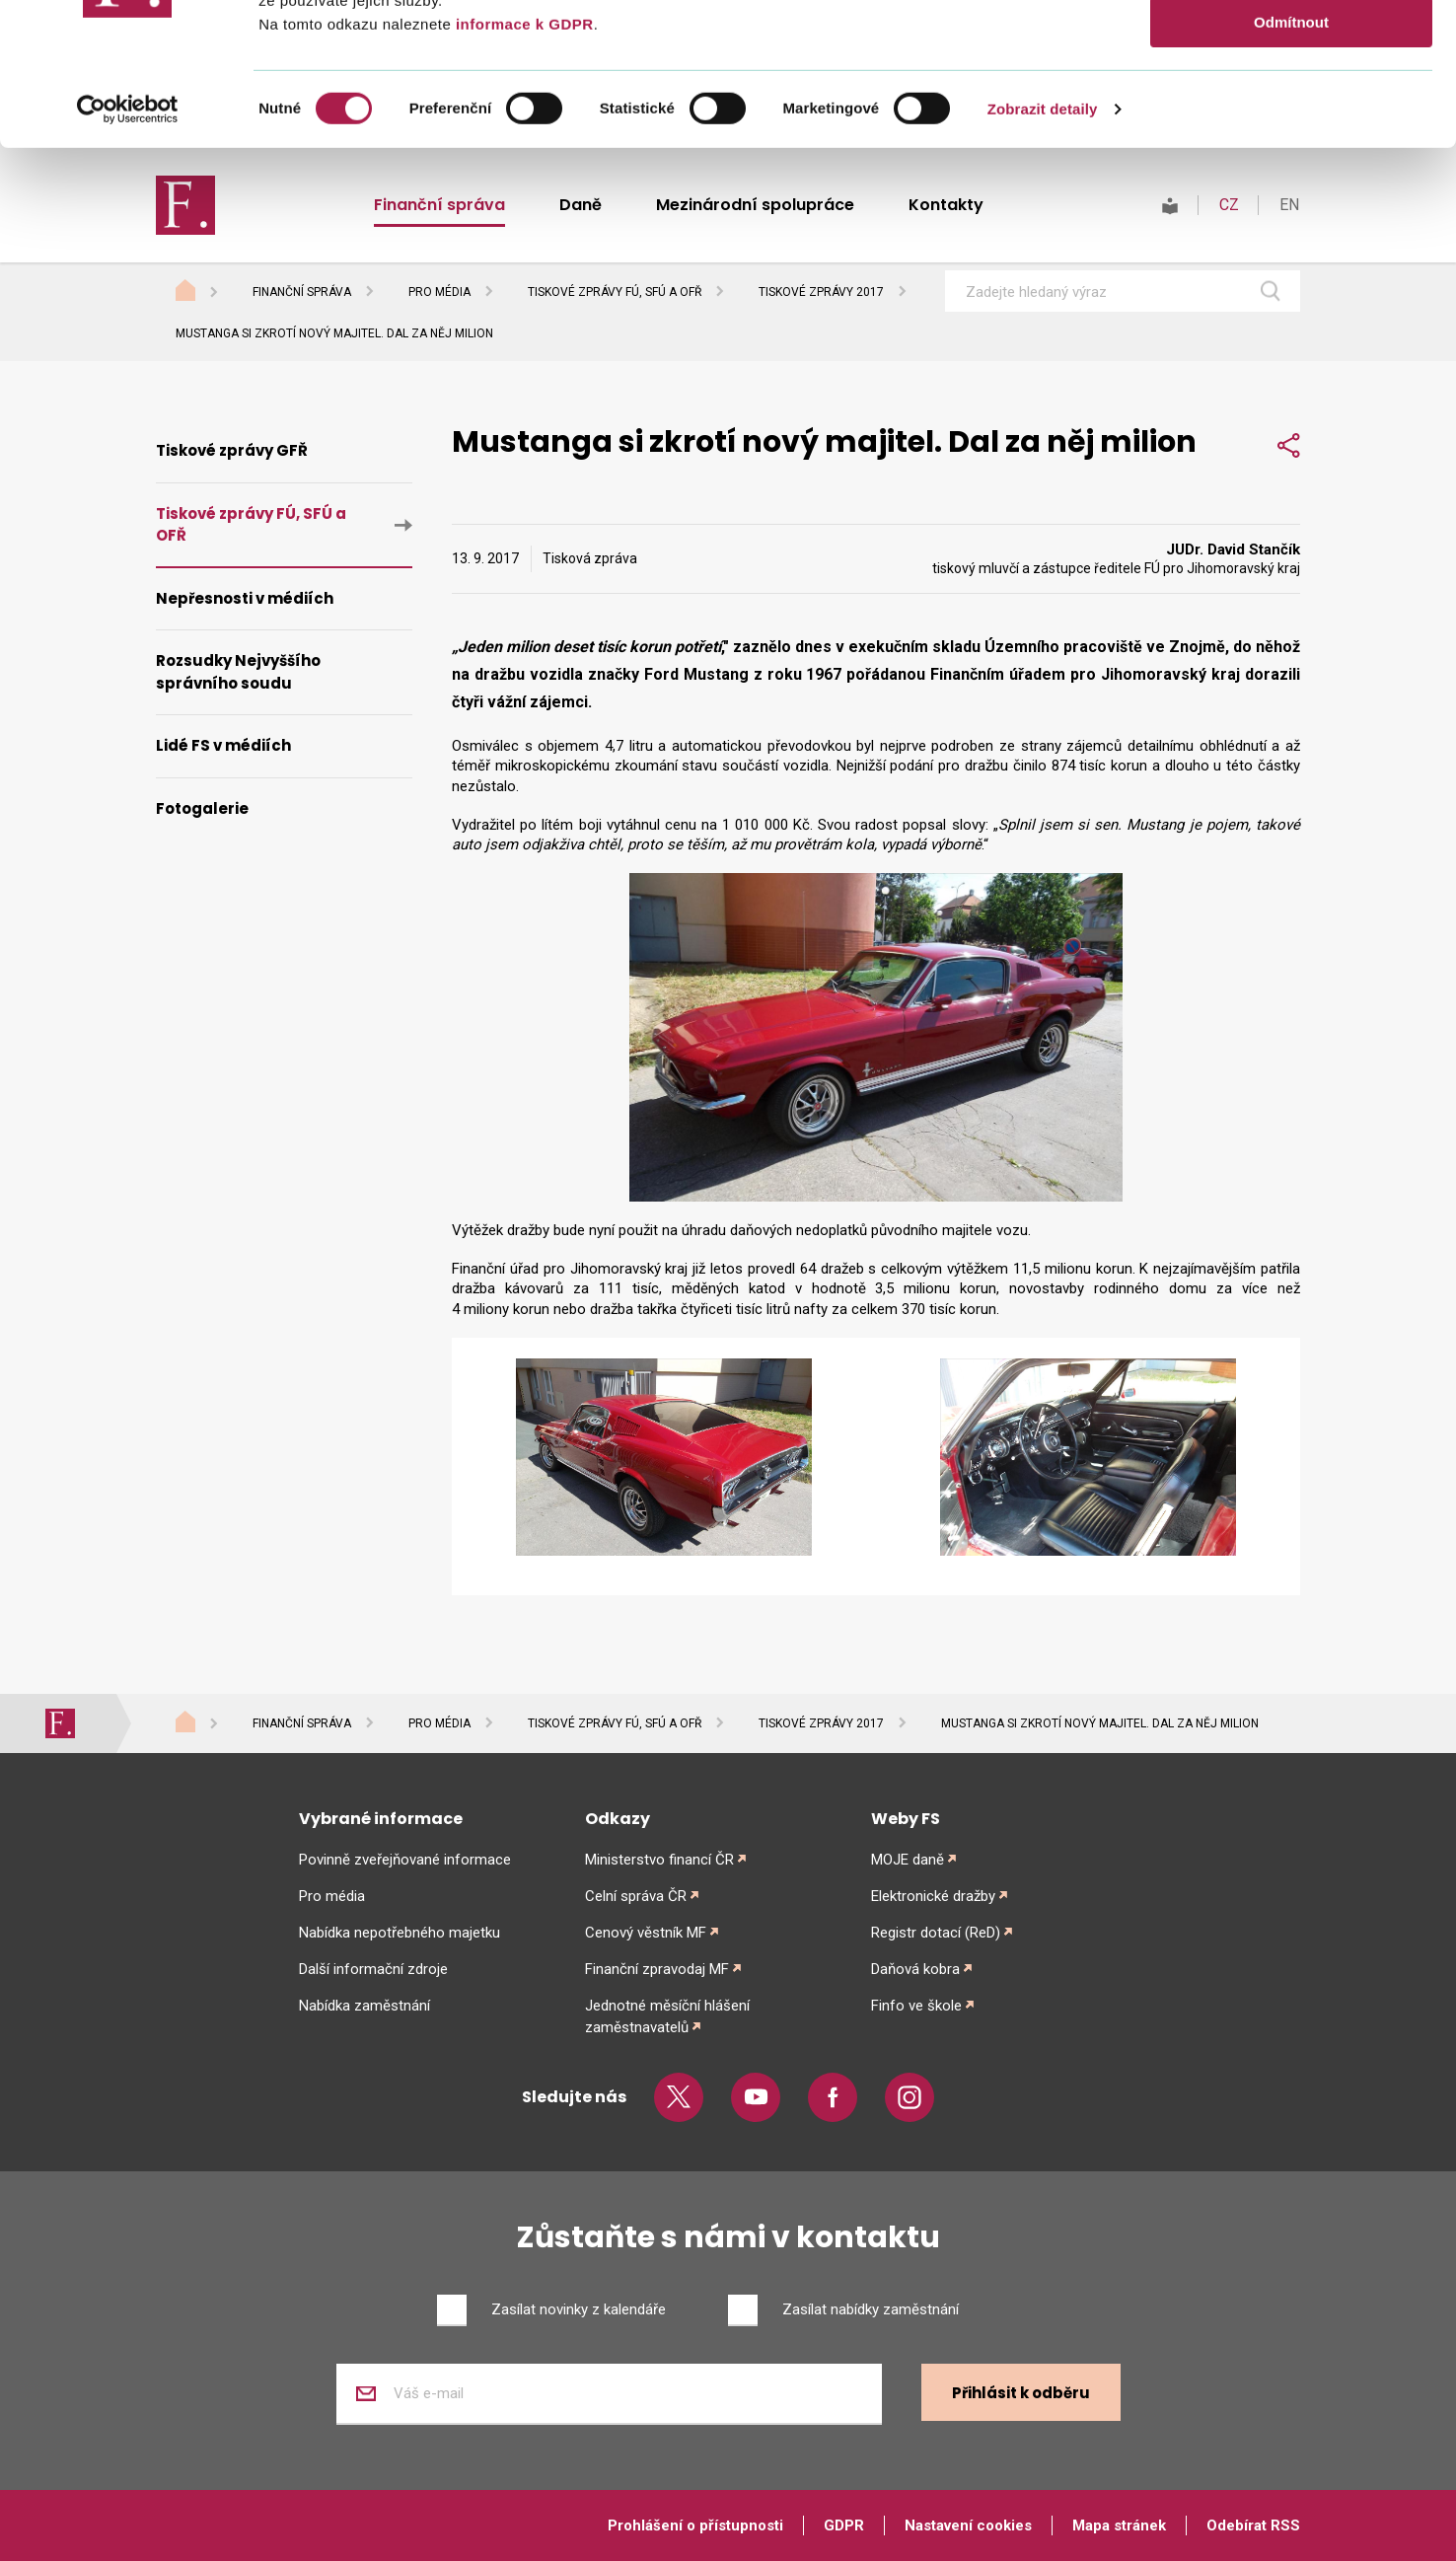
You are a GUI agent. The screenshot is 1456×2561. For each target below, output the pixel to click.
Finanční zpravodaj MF (657, 1969)
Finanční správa (302, 292)
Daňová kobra (915, 1969)
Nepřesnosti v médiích (244, 598)
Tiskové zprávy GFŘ (232, 450)
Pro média (439, 292)
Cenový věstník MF (645, 1932)
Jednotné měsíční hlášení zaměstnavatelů (667, 2016)
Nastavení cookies (968, 2525)
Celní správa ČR (636, 1896)
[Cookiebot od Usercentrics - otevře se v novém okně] (127, 251)
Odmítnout (1291, 164)
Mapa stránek (1119, 2525)
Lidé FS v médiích (223, 745)
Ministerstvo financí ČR (659, 1859)
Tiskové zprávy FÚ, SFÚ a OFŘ (614, 292)
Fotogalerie (202, 808)
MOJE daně (907, 1859)
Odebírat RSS (1253, 2525)
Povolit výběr (1291, 107)
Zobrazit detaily (1042, 251)
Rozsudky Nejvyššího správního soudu (238, 672)
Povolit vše (1291, 48)
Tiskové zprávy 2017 (821, 292)
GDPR (844, 2525)
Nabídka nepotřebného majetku (399, 1932)
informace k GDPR (522, 166)
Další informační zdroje (373, 1969)
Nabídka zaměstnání (364, 2005)
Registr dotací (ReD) (935, 1932)
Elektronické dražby (933, 1896)
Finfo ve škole (916, 2005)
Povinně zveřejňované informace (405, 1859)
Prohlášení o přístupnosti (695, 2525)
